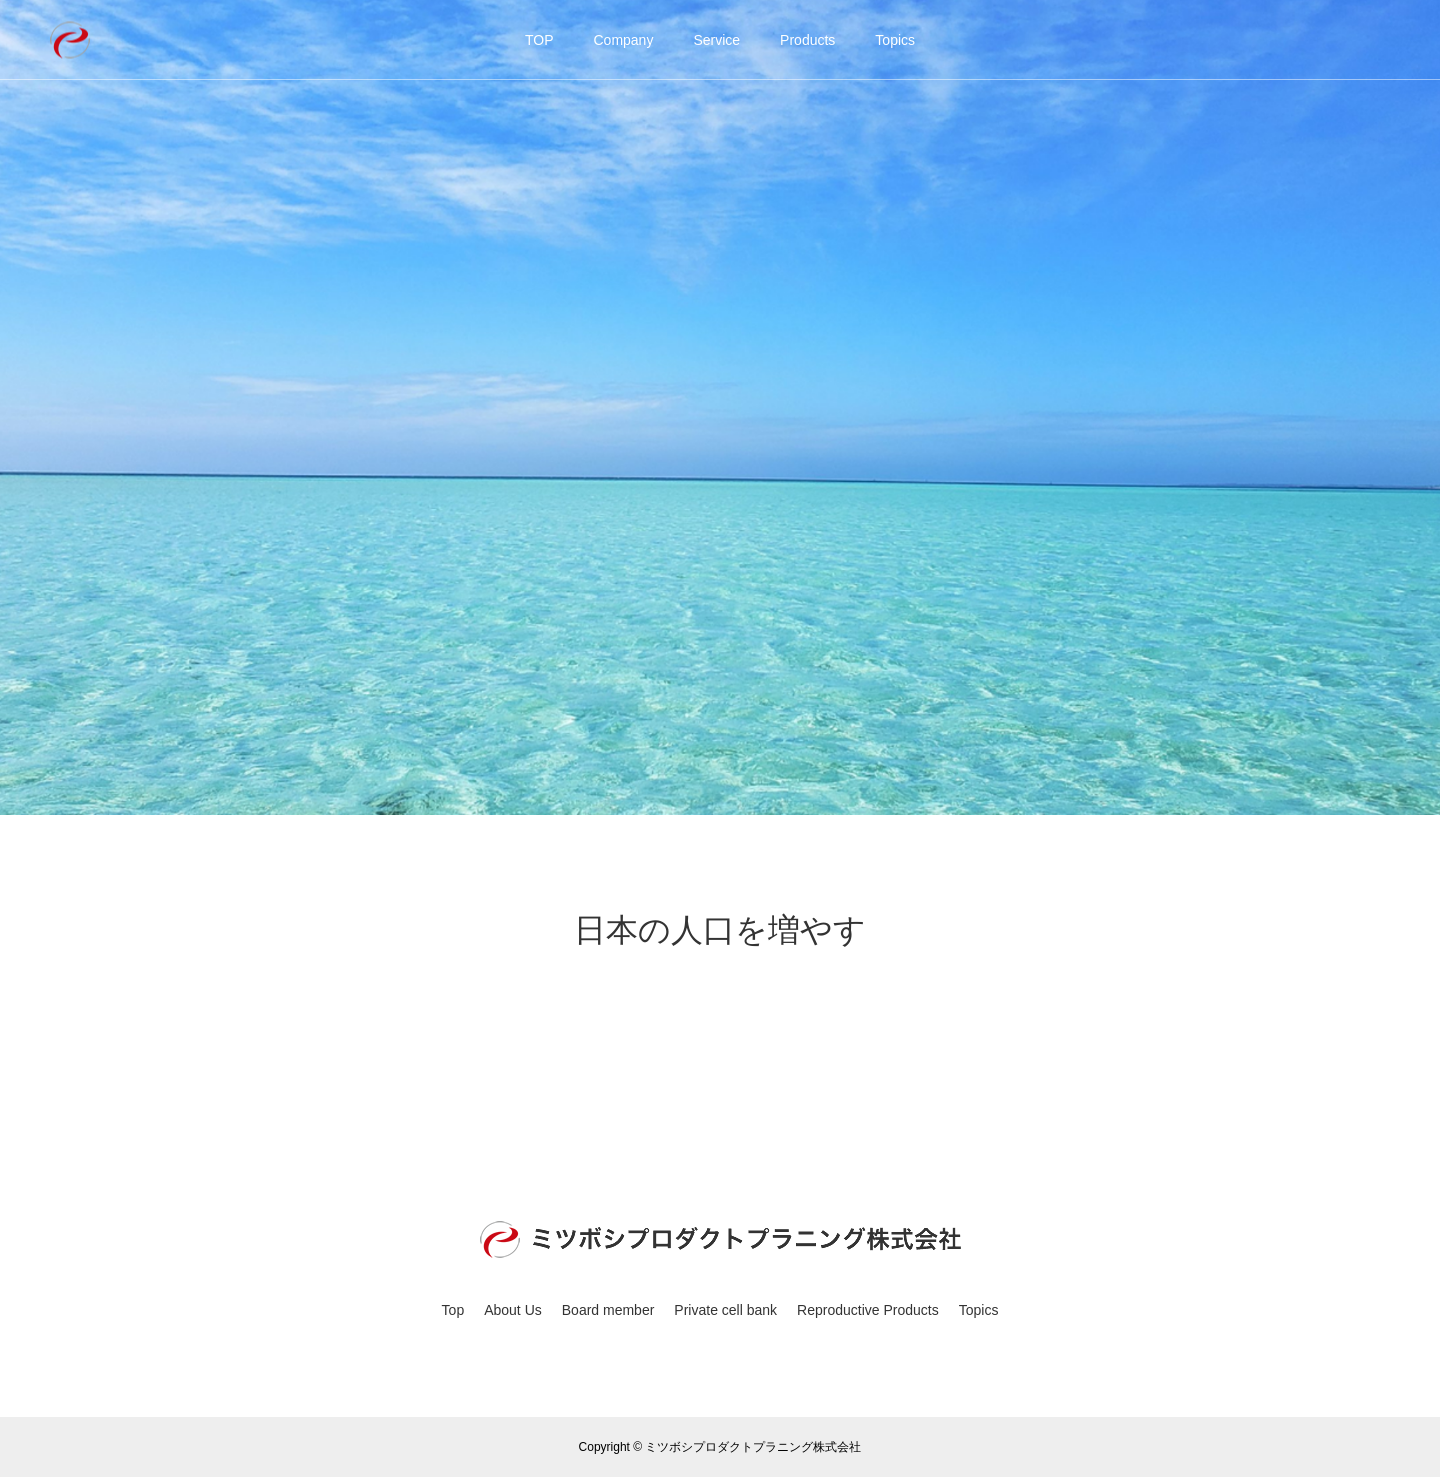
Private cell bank (725, 1310)
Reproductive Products (868, 1310)
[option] (720, 407)
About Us (513, 1310)
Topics (895, 40)
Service (716, 40)
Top (453, 1310)
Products (807, 40)
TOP (539, 40)
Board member (608, 1310)
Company (623, 40)
